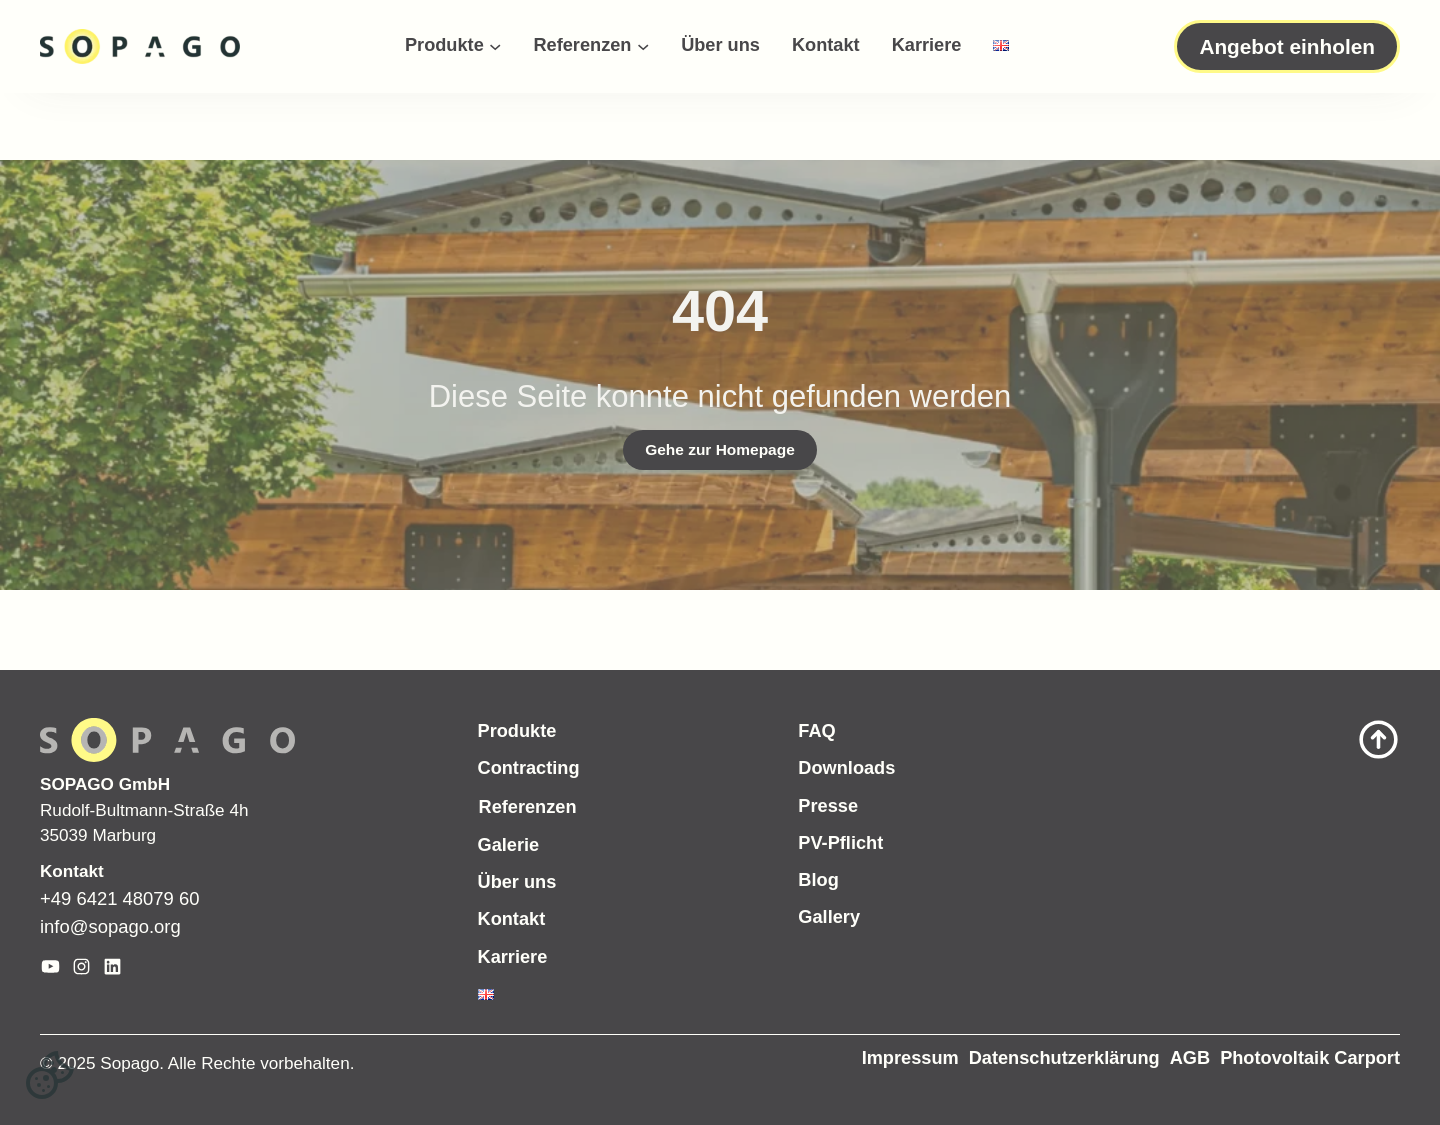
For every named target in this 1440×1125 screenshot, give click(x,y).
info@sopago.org (110, 926)
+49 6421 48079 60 (119, 898)
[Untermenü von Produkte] (495, 46)
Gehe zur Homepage (720, 449)
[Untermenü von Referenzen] (643, 46)
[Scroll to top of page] (1259, 739)
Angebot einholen (1287, 46)
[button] (50, 1075)
